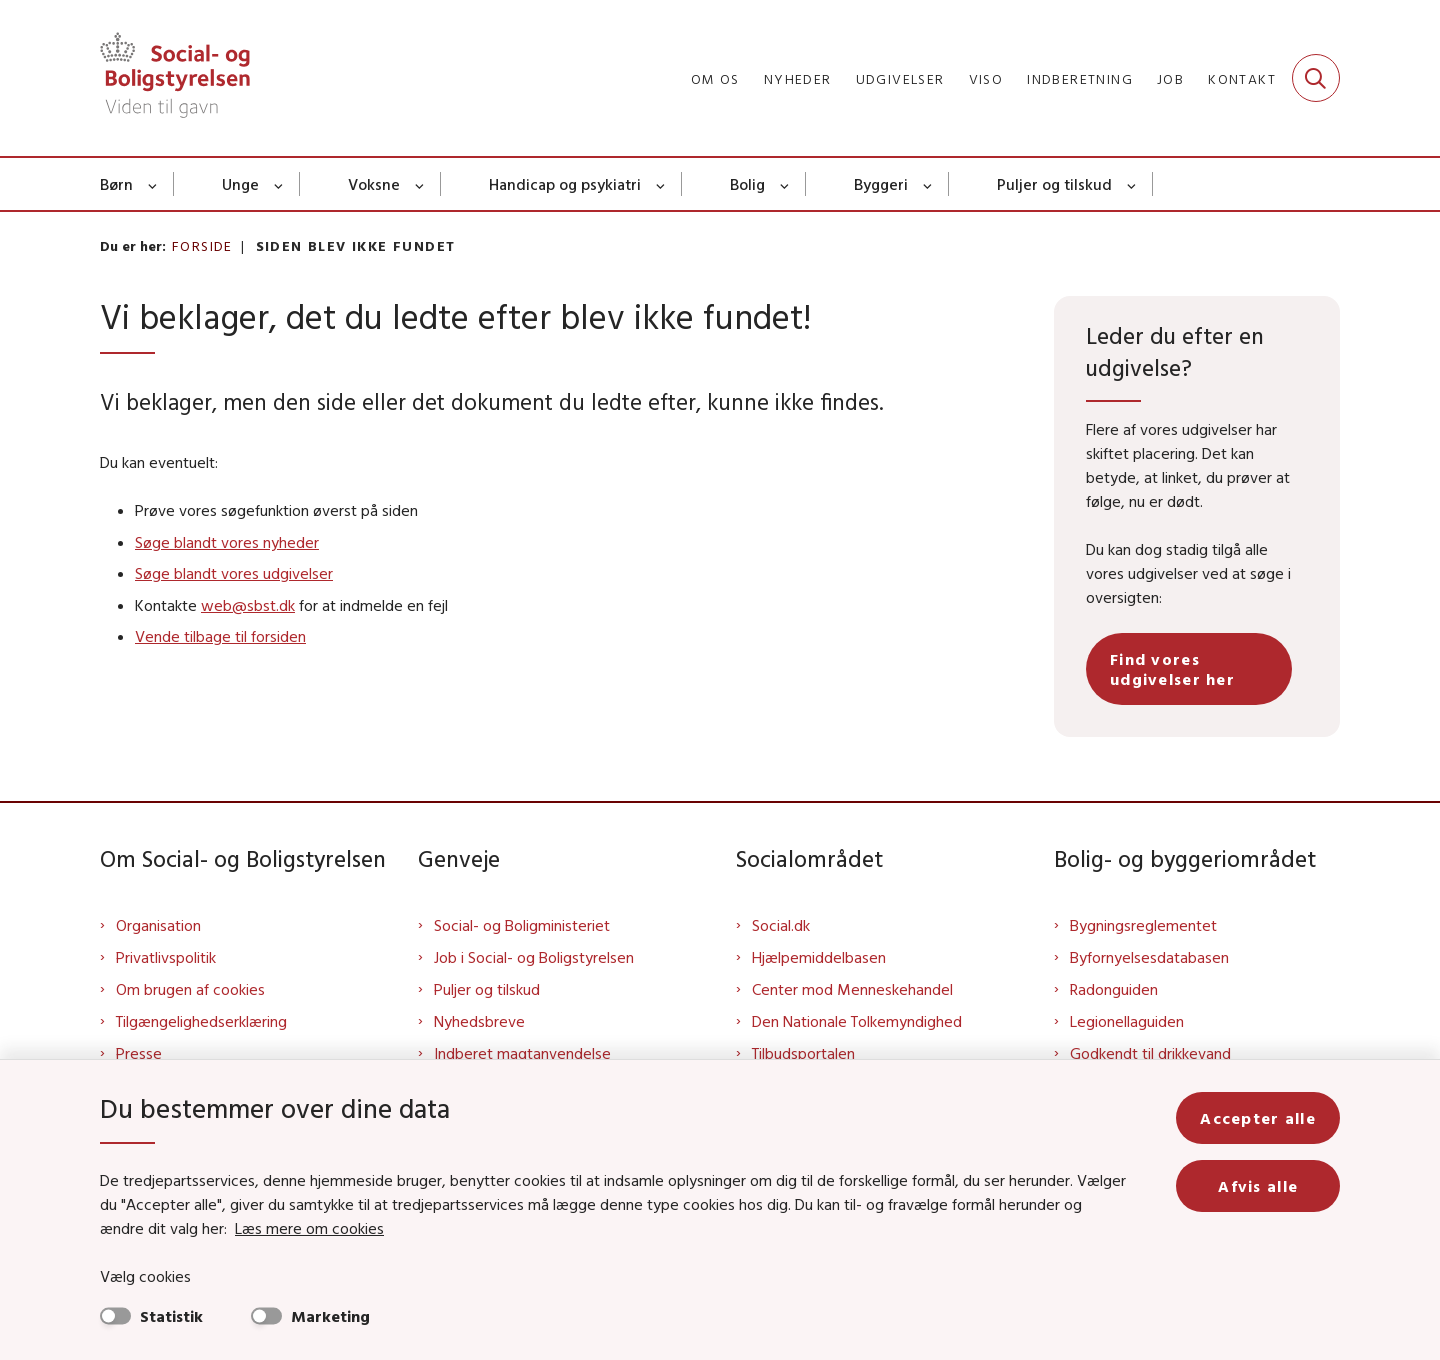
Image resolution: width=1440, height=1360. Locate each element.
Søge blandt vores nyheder (227, 542)
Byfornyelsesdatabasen (1149, 957)
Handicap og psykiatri (565, 184)
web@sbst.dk (248, 605)
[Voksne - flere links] (420, 184)
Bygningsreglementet (1143, 925)
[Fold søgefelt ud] (1316, 78)
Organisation (158, 925)
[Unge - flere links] (279, 184)
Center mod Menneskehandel (852, 989)
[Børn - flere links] (153, 184)
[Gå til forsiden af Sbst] (175, 78)
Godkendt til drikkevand (1150, 1053)
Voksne (374, 184)
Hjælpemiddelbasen (819, 957)
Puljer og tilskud (1054, 184)
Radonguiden (1114, 989)
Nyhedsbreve (479, 1021)
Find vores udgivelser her (1172, 669)
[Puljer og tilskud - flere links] (1132, 184)
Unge (240, 184)
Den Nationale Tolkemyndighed (857, 1021)
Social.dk (781, 925)
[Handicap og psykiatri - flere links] (661, 184)
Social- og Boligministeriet (522, 925)
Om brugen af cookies (190, 989)
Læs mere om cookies (309, 1228)
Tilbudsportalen (803, 1053)
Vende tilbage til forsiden (220, 636)
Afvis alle (1258, 1186)
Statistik (171, 1316)
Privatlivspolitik (166, 957)
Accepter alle (1258, 1118)
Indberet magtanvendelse (522, 1053)
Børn (116, 184)
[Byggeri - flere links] (928, 184)
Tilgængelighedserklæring (201, 1021)
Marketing (330, 1316)
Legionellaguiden (1127, 1021)
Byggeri (881, 184)
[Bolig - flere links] (785, 184)
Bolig (747, 184)
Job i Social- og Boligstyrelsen (534, 957)
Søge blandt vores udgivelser (234, 573)
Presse (139, 1053)
